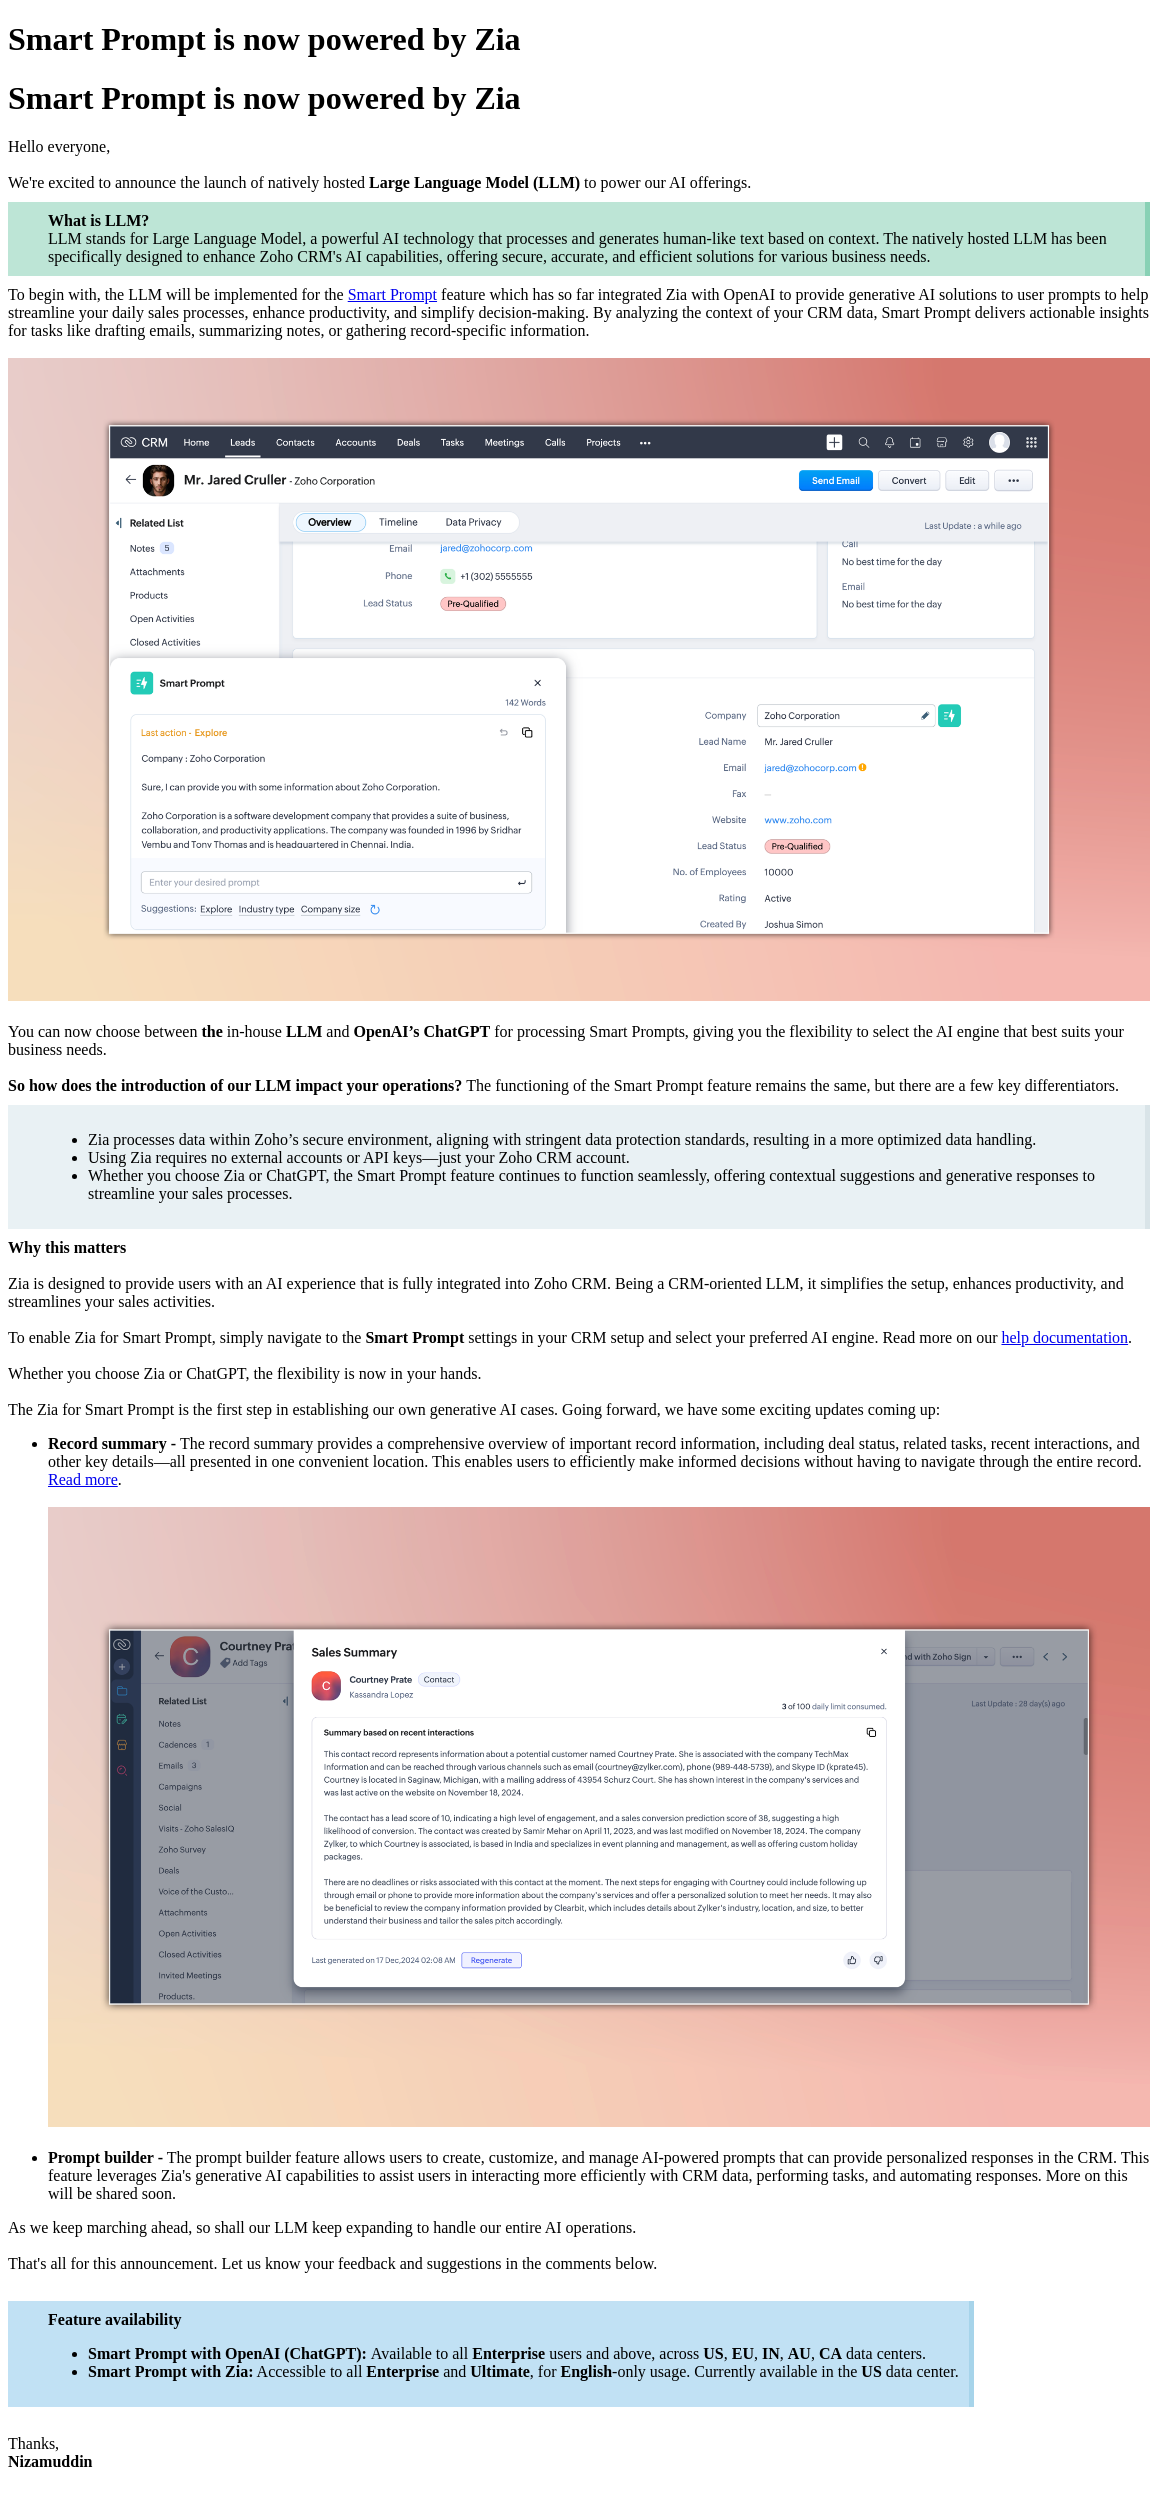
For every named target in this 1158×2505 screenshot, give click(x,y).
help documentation (1064, 1337)
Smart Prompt (392, 294)
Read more (83, 1479)
